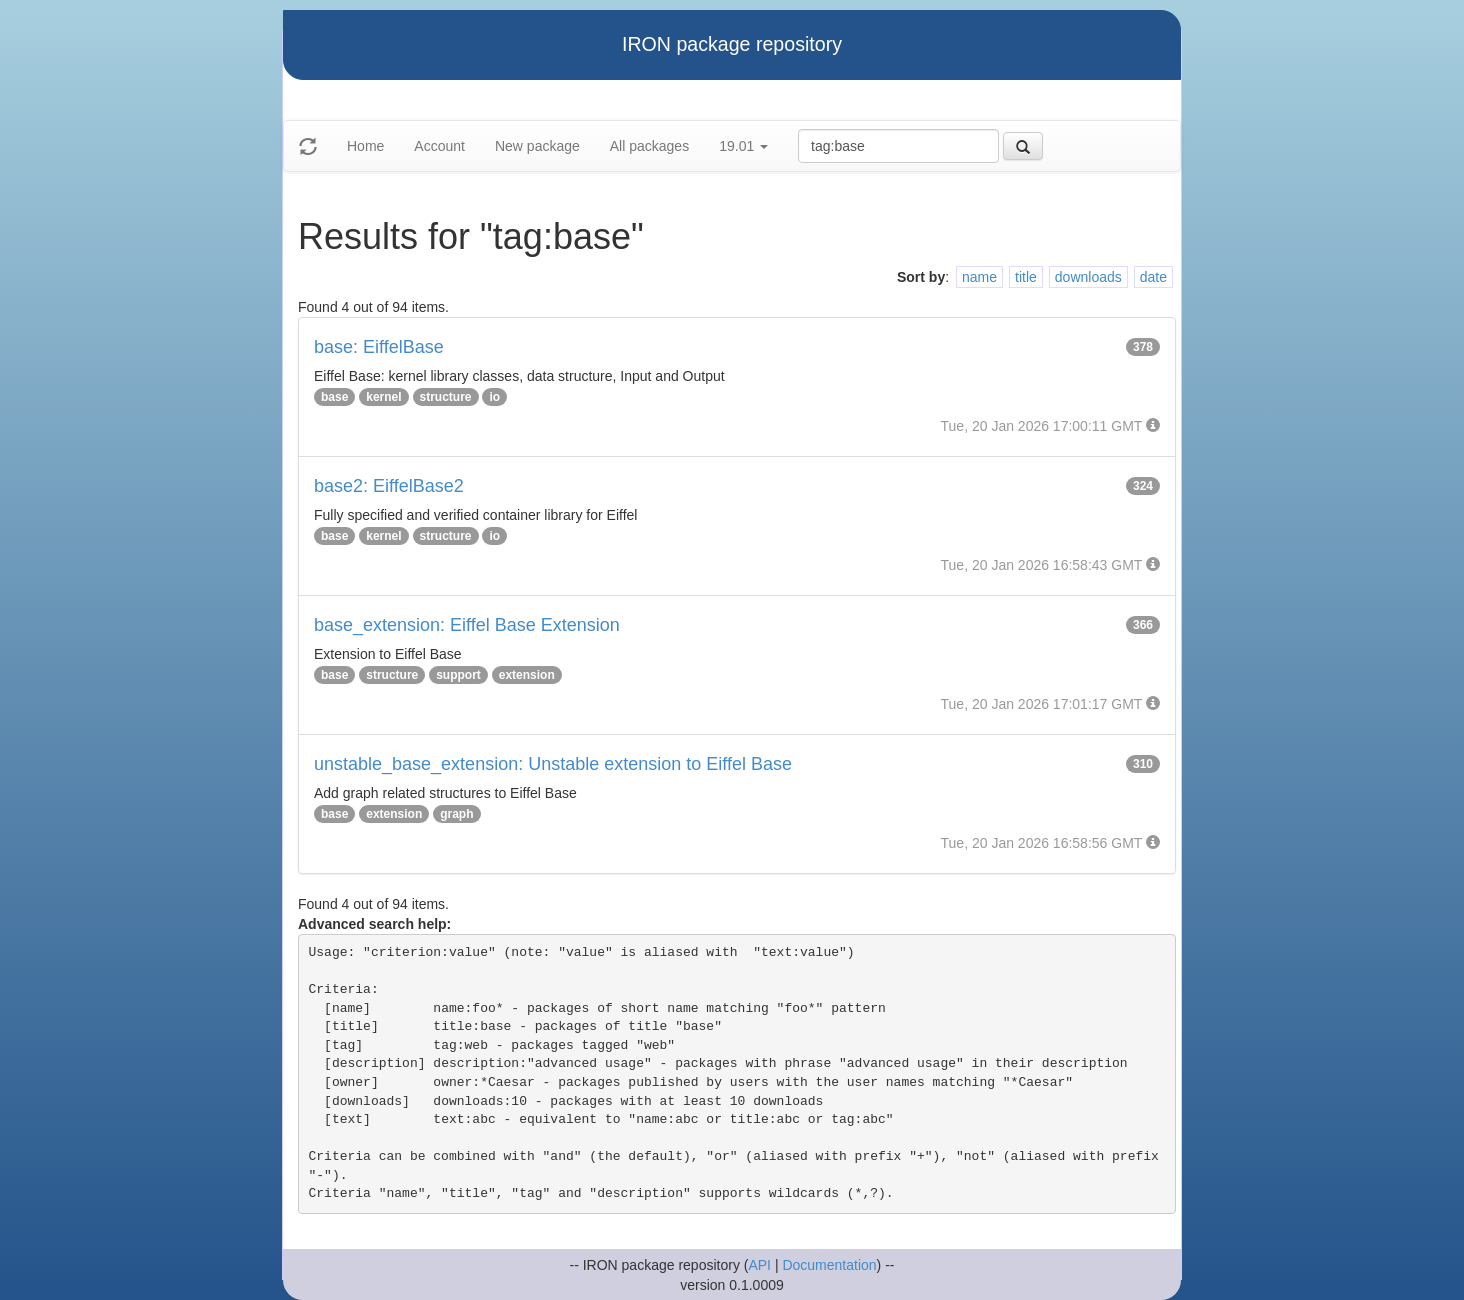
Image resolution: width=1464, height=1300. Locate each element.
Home (365, 146)
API (759, 1265)
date (1153, 277)
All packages (649, 146)
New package (537, 146)
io (494, 397)
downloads (1088, 277)
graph (456, 814)
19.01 (743, 146)
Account (439, 146)
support (458, 675)
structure (446, 397)
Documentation (829, 1265)
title (1026, 277)
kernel (383, 397)
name (979, 277)
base (334, 397)
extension (527, 675)
